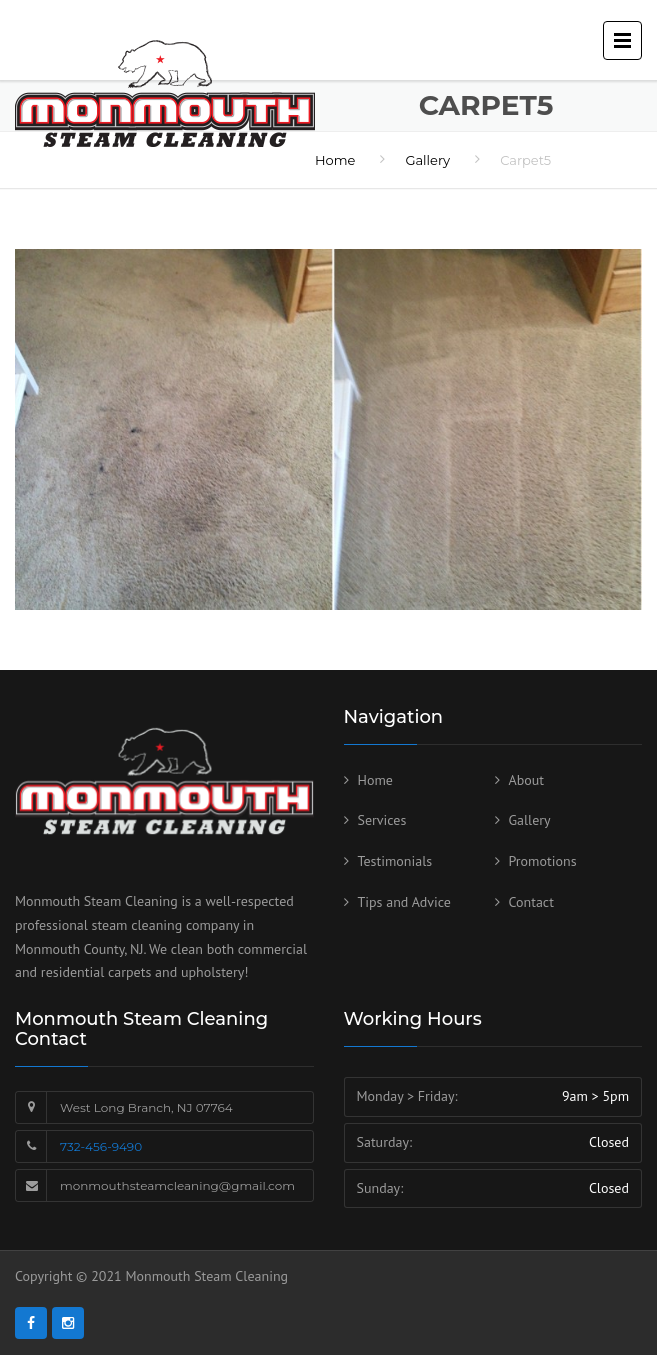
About (527, 780)
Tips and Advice (404, 902)
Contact (531, 902)
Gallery (530, 820)
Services (382, 820)
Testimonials (395, 861)
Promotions (543, 861)
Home (375, 780)
